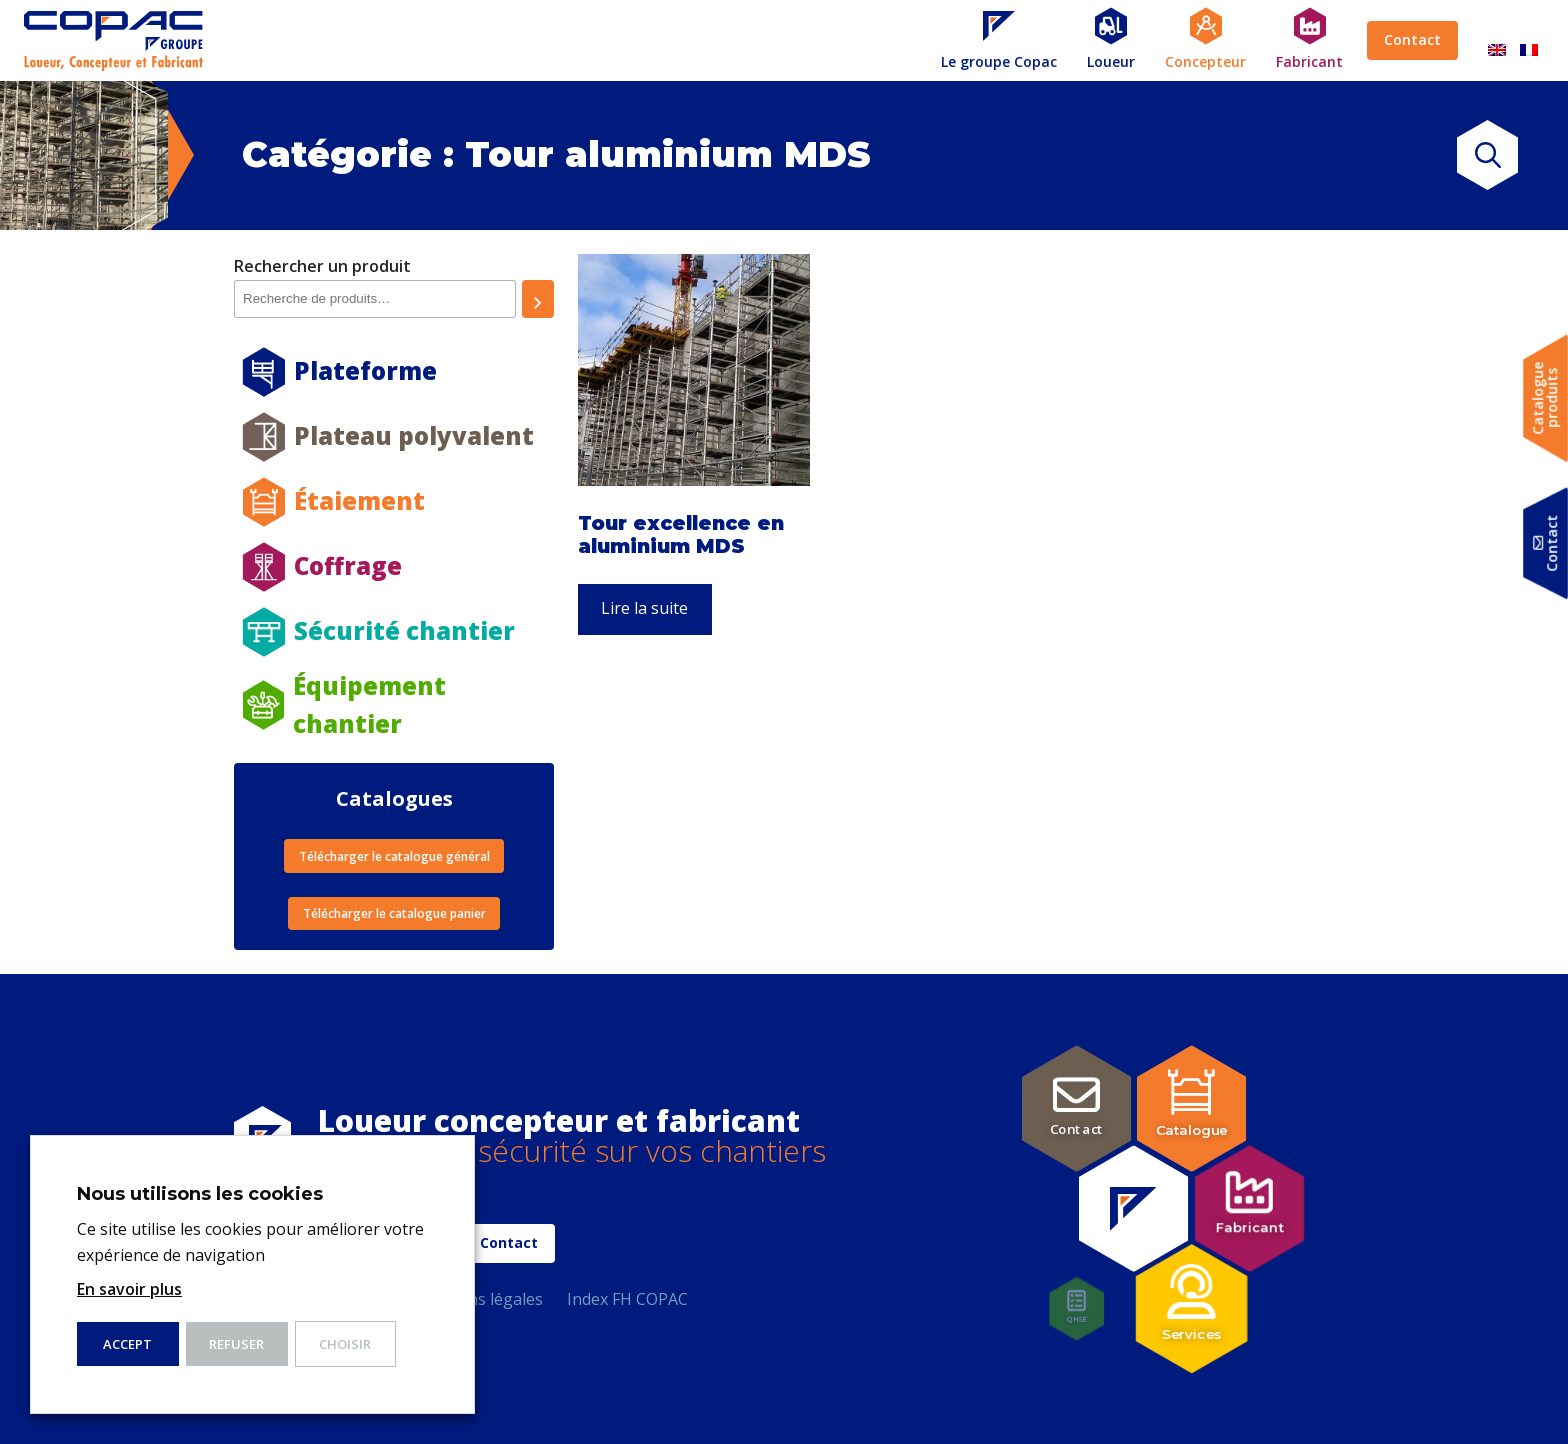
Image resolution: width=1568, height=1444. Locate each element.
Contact (1412, 39)
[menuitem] (1497, 40)
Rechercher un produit (322, 266)
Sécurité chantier (404, 630)
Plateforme (365, 370)
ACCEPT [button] (127, 1344)
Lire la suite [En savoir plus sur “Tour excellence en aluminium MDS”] (644, 608)
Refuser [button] (236, 1344)
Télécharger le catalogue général (394, 856)
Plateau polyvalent (414, 435)
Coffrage (348, 565)
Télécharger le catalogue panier (394, 913)
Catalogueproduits (1545, 398)
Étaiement (359, 500)
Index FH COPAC (627, 1299)
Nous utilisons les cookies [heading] (200, 1194)
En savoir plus (129, 1289)
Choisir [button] (345, 1344)
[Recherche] (538, 299)
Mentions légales (478, 1299)
